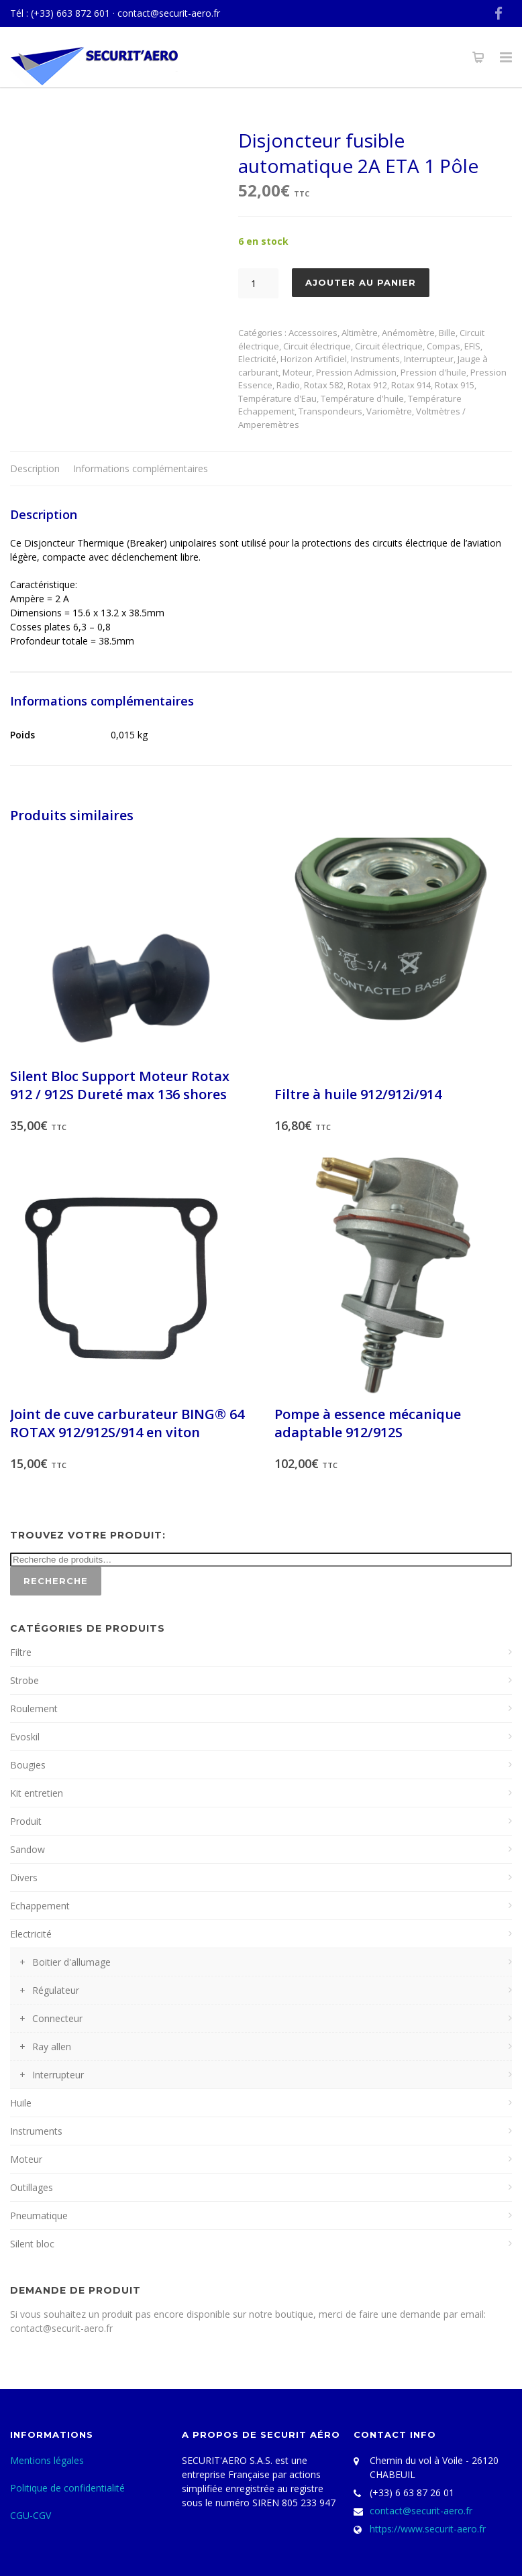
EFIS (472, 346)
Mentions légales (47, 2460)
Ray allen (51, 2046)
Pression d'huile (433, 372)
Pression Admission (356, 372)
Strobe (24, 1680)
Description (35, 468)
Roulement (34, 1708)
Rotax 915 (454, 385)
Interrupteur (429, 359)
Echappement (40, 1905)
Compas (443, 346)
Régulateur (55, 1990)
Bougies (28, 1764)
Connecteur (57, 2018)
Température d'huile (362, 398)
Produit (26, 1821)
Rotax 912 (367, 385)
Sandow (27, 1849)
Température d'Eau (277, 398)
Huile (21, 2102)
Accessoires (313, 333)
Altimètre (360, 333)
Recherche (55, 1580)
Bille (447, 333)
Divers (24, 1877)
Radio (288, 385)
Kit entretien (36, 1793)
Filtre (21, 1652)
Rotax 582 (324, 385)
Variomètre (389, 411)
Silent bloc (32, 2243)
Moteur (297, 372)
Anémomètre (408, 333)
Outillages (31, 2187)
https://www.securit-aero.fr (428, 2528)
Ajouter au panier (360, 282)
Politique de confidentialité (67, 2487)
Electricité (257, 359)
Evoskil (25, 1736)
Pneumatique (39, 2215)
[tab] (35, 469)
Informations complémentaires (140, 468)
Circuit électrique (317, 346)
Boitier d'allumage (71, 1962)
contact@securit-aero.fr (168, 13)
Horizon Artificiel (313, 359)
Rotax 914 (411, 385)
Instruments (375, 359)
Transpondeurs (330, 411)
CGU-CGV (30, 2515)
